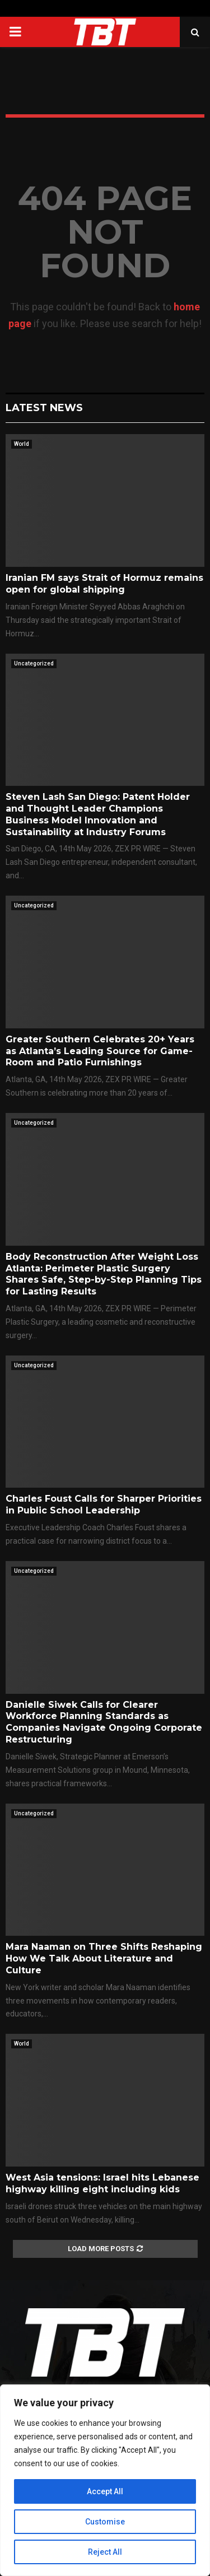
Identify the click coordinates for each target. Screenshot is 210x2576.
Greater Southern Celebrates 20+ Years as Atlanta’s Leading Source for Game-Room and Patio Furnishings (100, 1051)
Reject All (105, 2551)
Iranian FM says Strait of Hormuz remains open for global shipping (104, 583)
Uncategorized (34, 663)
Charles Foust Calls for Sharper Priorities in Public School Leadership (104, 1504)
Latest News (44, 408)
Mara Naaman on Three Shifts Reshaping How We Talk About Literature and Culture (104, 1958)
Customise (105, 2521)
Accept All (105, 2491)
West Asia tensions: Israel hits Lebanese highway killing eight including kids (102, 2183)
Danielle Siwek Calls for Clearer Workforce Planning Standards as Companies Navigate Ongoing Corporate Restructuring (104, 1722)
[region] (105, 2480)
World (21, 444)
